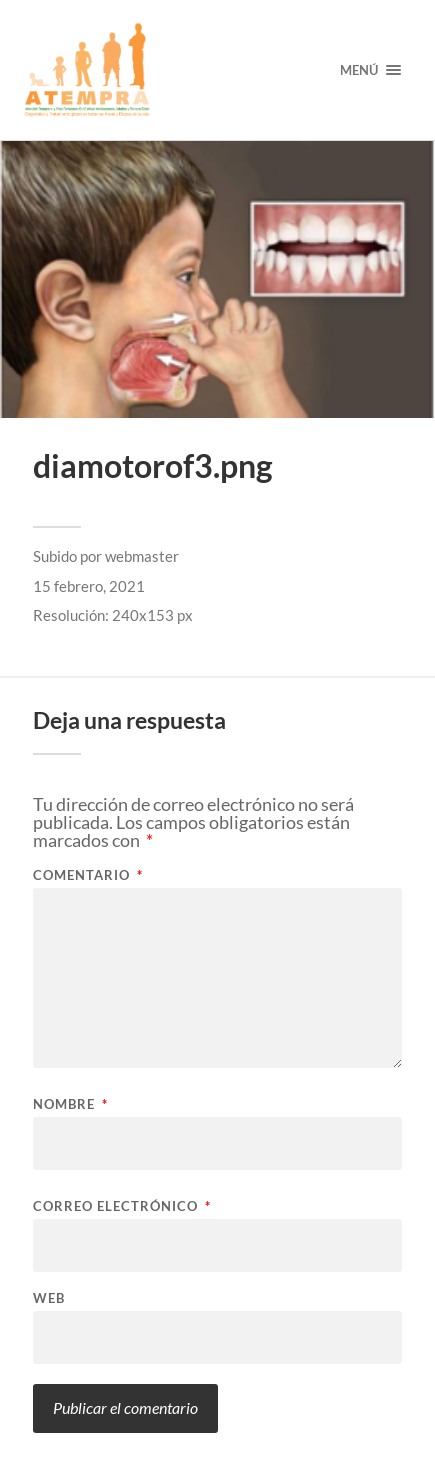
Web (49, 1298)
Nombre (70, 1104)
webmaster (142, 556)
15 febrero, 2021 (89, 586)
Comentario (88, 875)
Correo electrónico (122, 1206)
